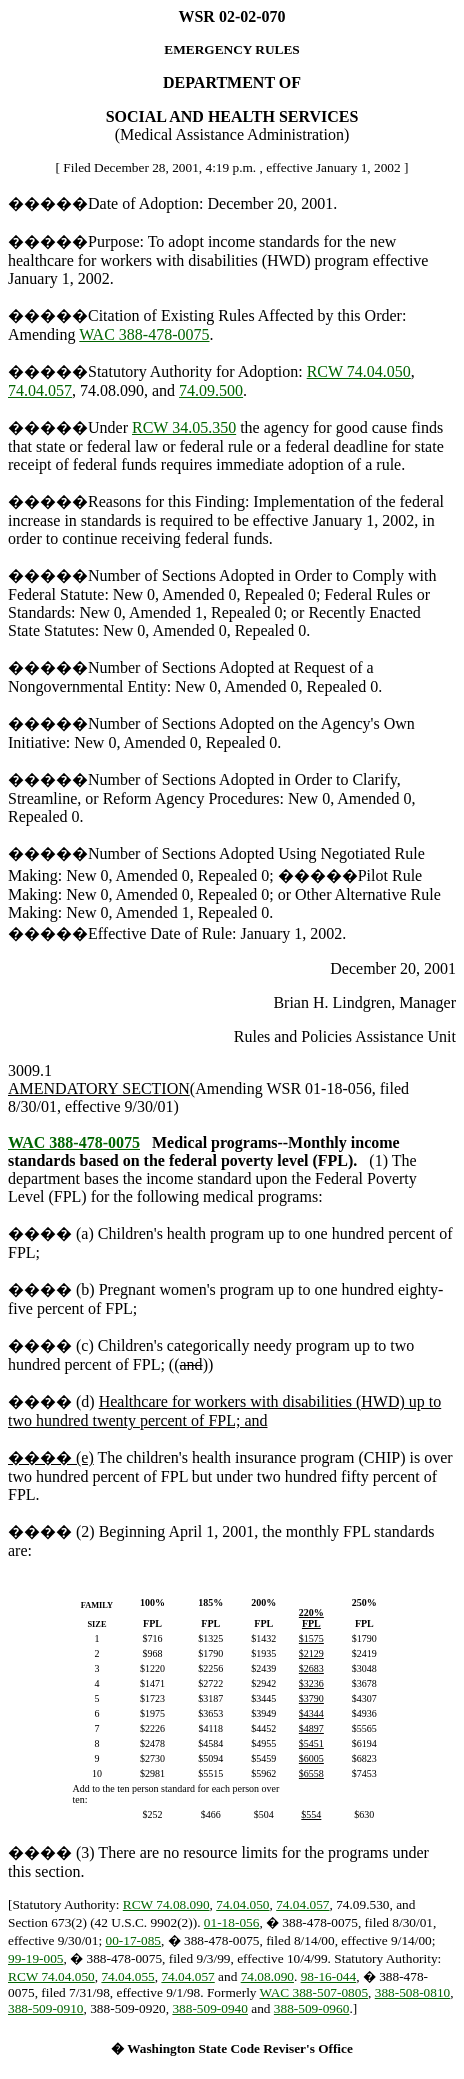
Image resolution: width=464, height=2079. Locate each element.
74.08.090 (267, 1976)
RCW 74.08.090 (166, 1904)
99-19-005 (36, 1958)
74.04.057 (40, 390)
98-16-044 (329, 1976)
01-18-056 (232, 1922)
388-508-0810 (413, 1992)
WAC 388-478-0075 (144, 334)
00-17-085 (133, 1940)
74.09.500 (211, 390)
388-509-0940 (210, 2008)
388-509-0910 (46, 2008)
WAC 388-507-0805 (314, 1992)
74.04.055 (127, 1976)
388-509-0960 (312, 2008)
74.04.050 (242, 1904)
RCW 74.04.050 (359, 371)
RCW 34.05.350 (184, 427)
